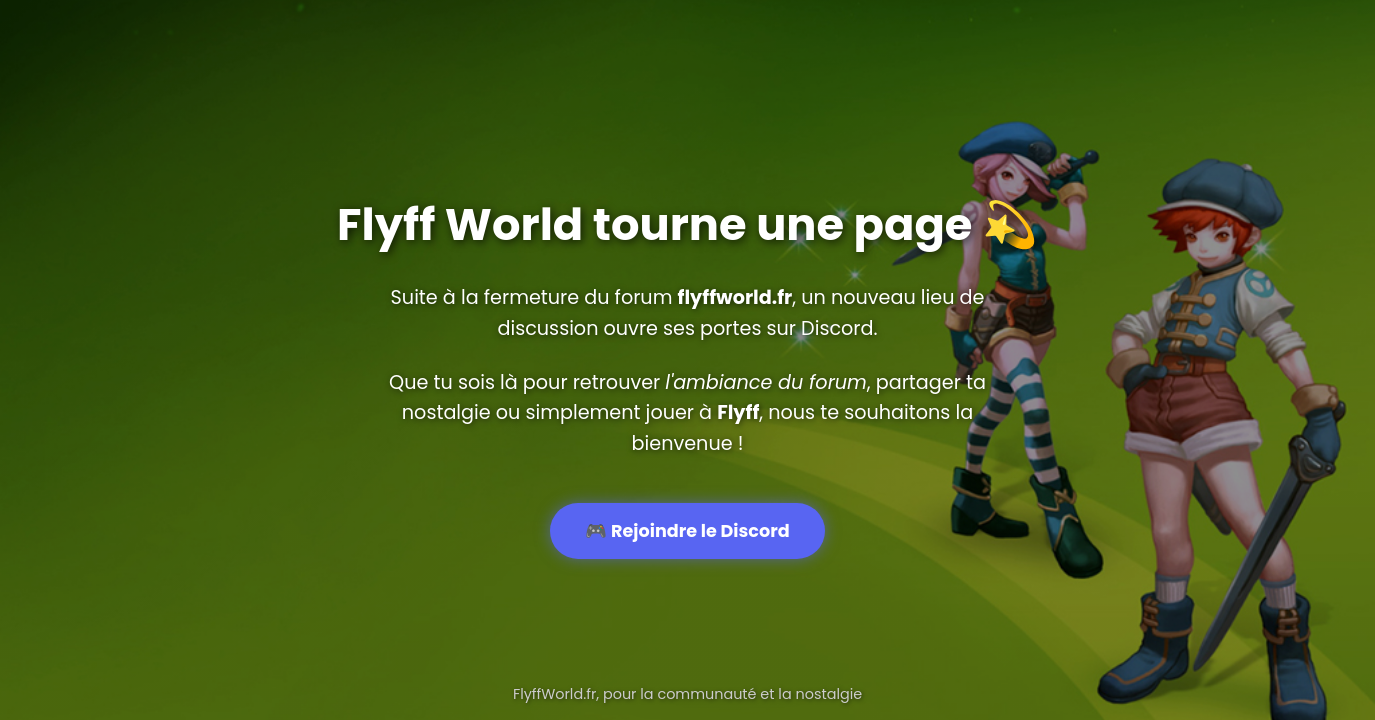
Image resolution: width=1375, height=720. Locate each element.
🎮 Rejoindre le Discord (687, 531)
